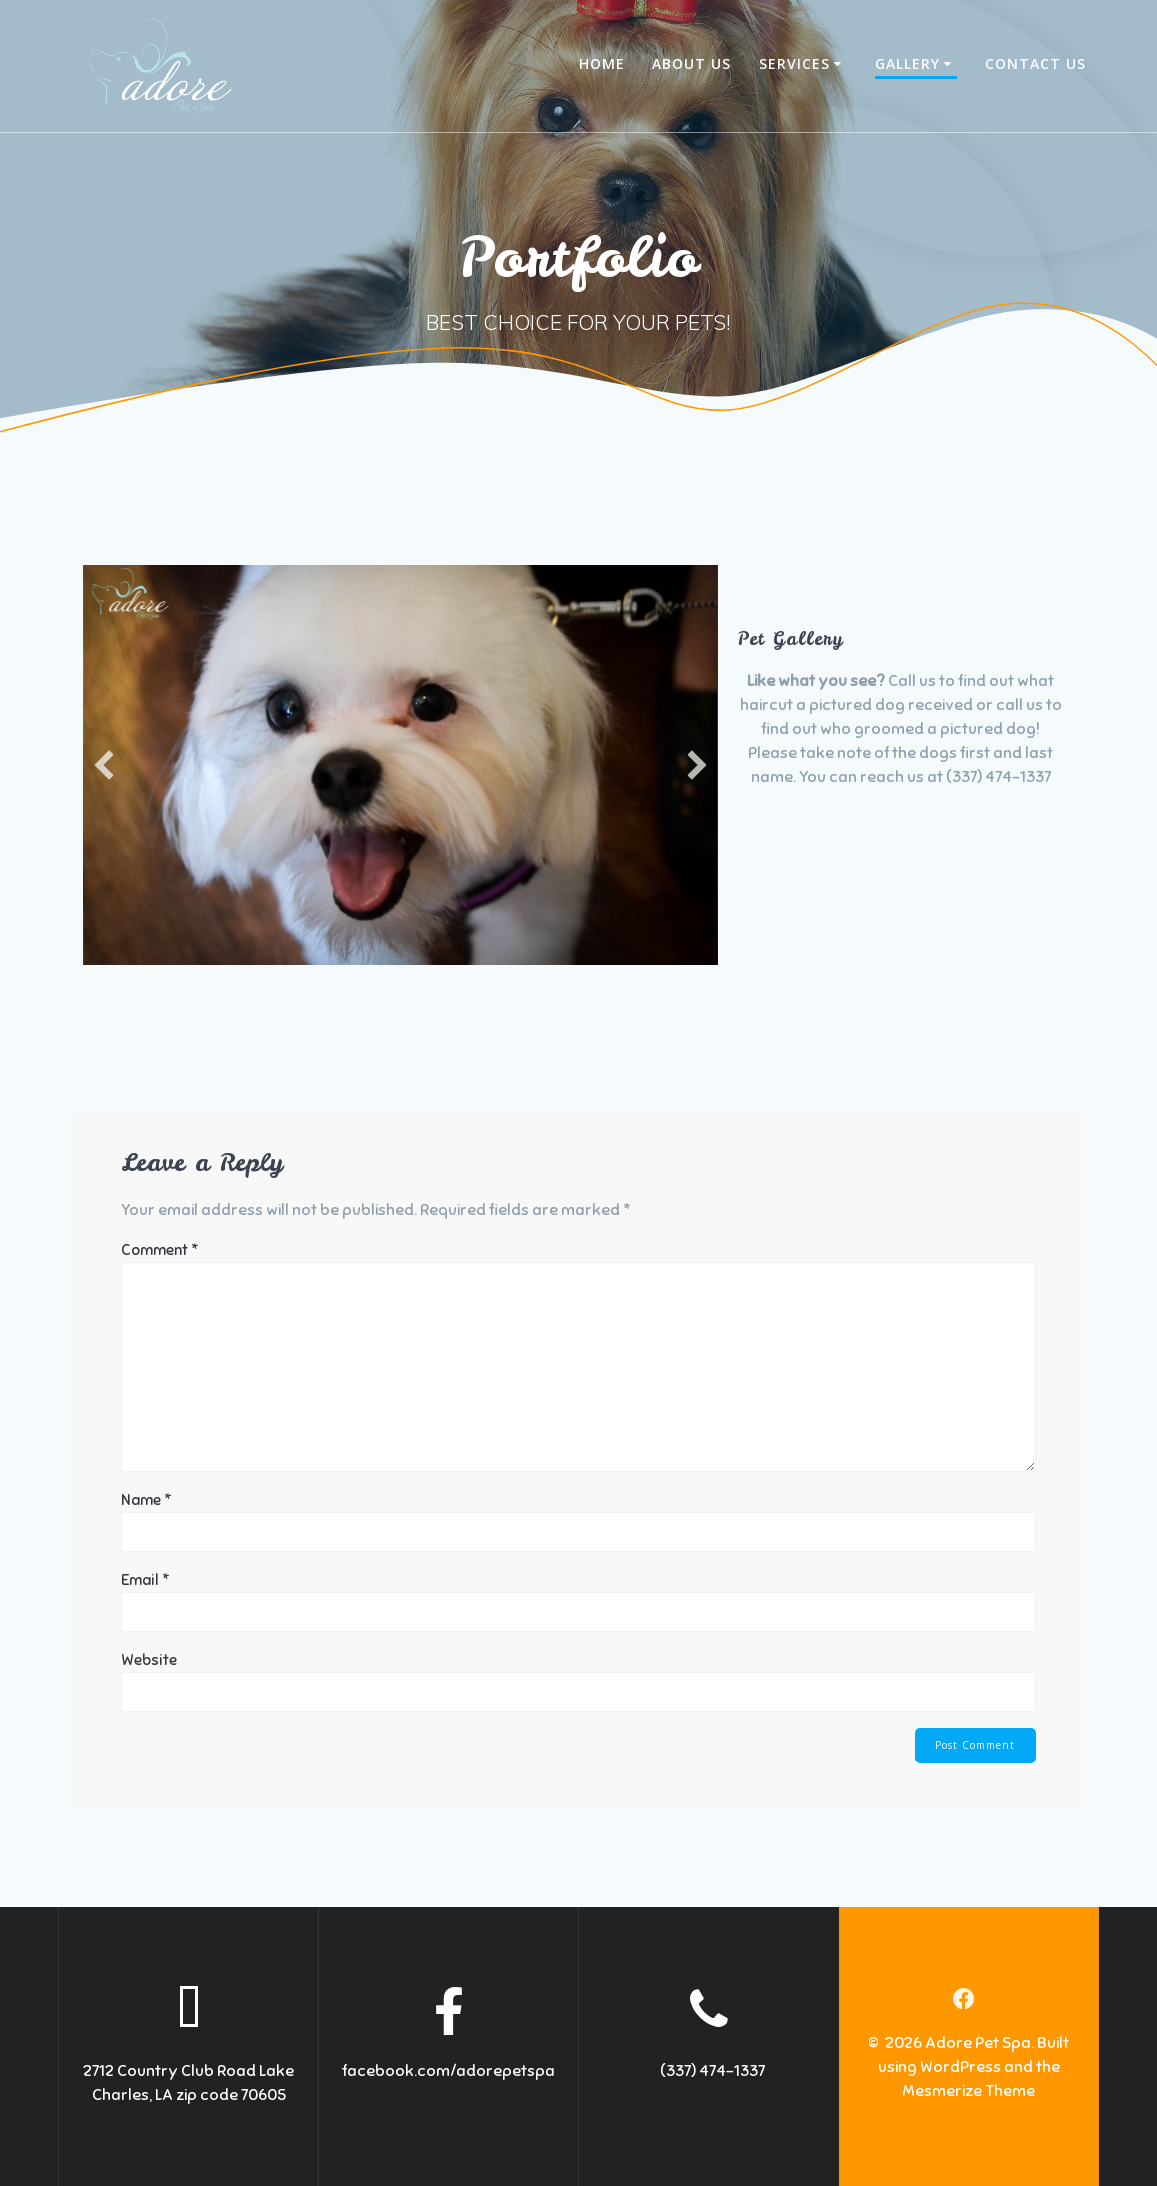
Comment (160, 1250)
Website (149, 1660)
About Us (691, 63)
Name (146, 1500)
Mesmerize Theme (968, 2092)
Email (145, 1580)
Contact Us (1035, 63)
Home (602, 63)
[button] (104, 765)
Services (794, 63)
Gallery (907, 63)
